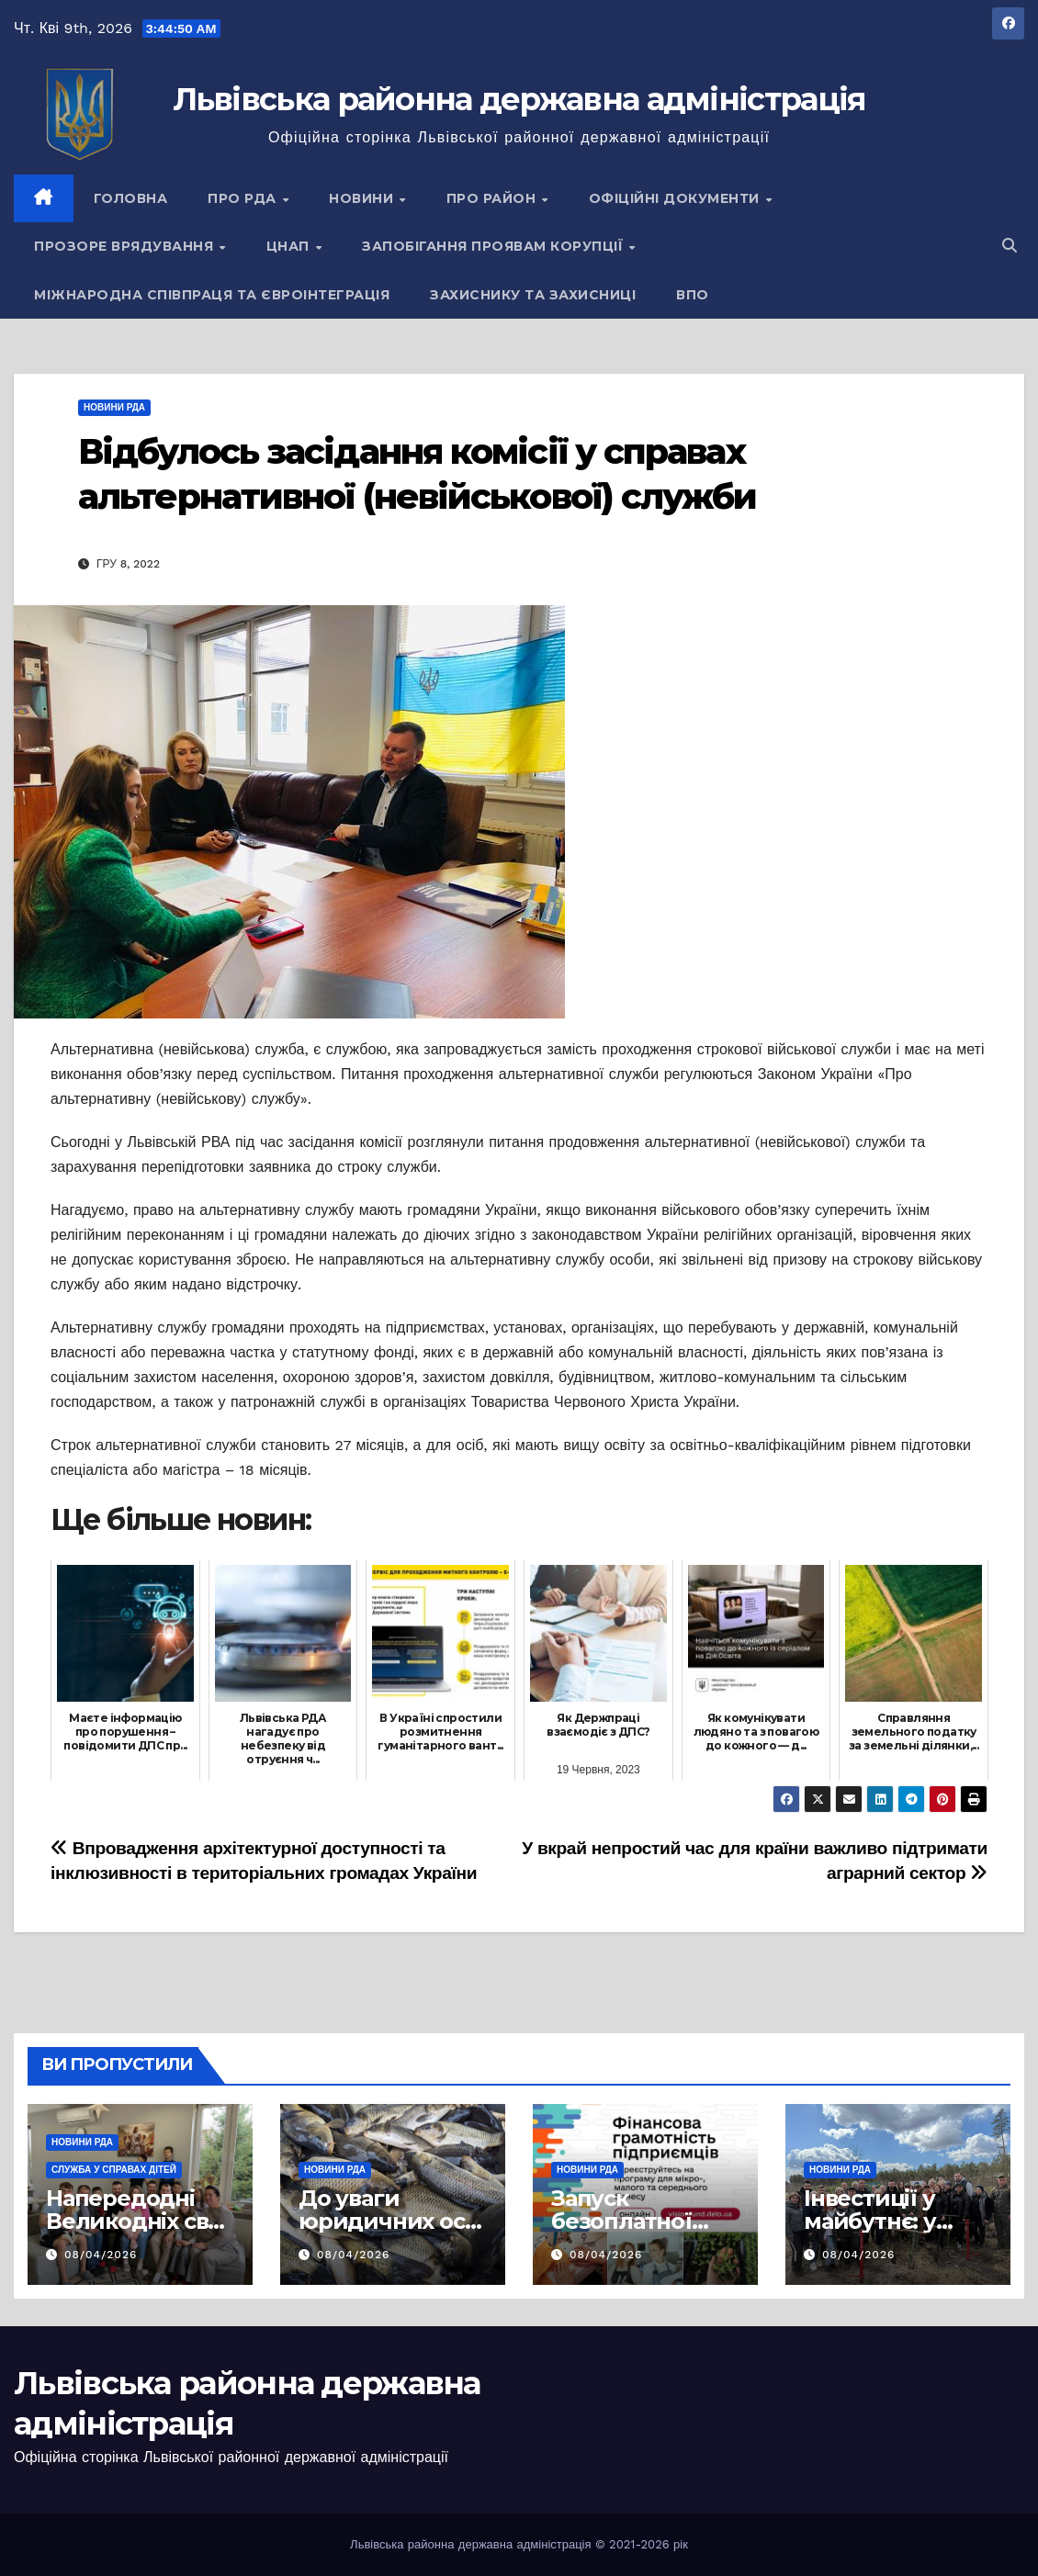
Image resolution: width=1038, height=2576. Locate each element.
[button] (1009, 245)
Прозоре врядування (126, 246)
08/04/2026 (100, 2254)
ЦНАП (290, 246)
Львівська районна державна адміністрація (519, 99)
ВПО (692, 295)
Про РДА (244, 198)
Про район (493, 198)
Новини (363, 198)
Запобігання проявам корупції (494, 246)
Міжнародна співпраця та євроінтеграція (211, 295)
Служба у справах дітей (113, 2170)
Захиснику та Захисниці (533, 295)
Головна (131, 198)
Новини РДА (114, 407)
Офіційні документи (676, 198)
